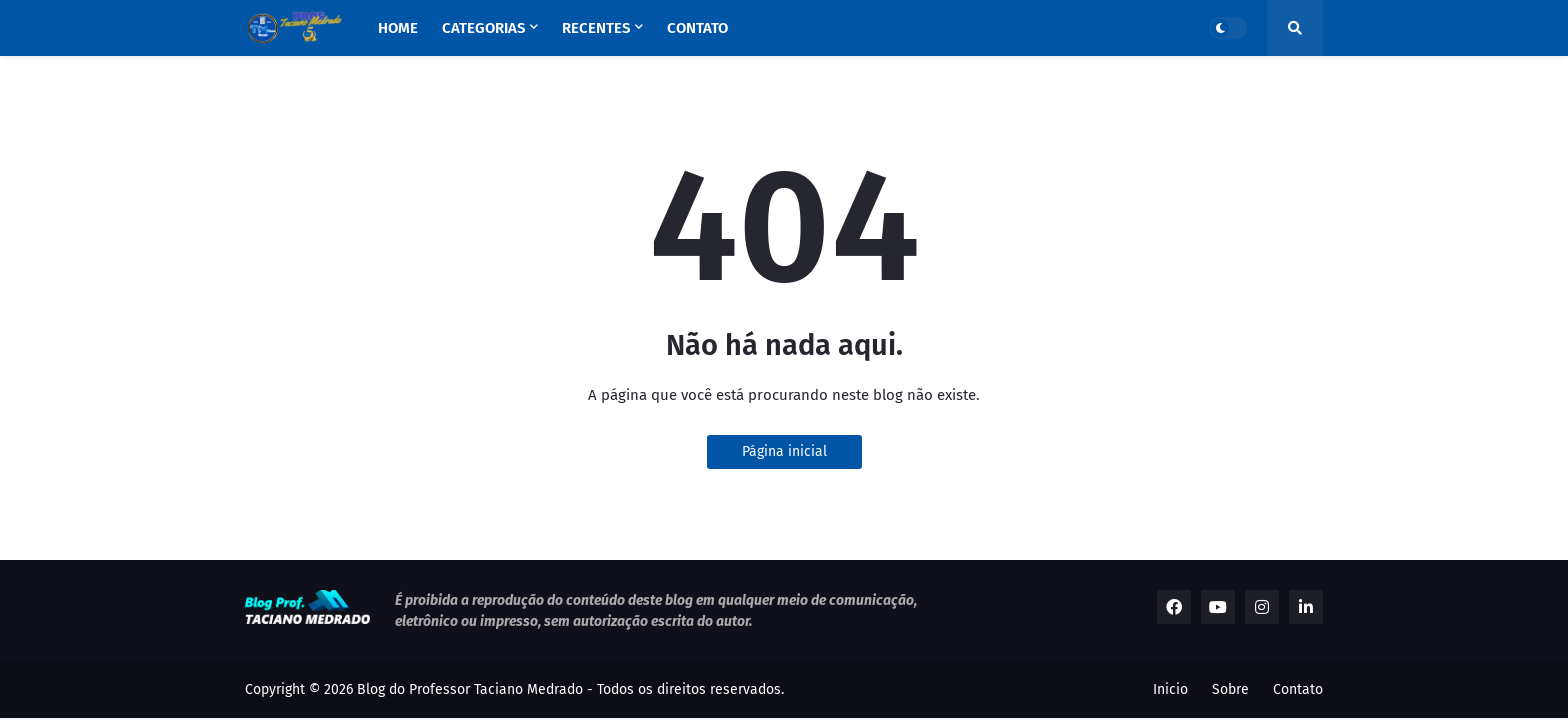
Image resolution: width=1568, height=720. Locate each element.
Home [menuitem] (398, 28)
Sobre (1230, 689)
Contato (1298, 689)
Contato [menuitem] (697, 28)
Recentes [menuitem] (596, 28)
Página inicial (784, 451)
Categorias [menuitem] (483, 28)
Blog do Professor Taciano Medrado (470, 689)
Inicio (1170, 689)
